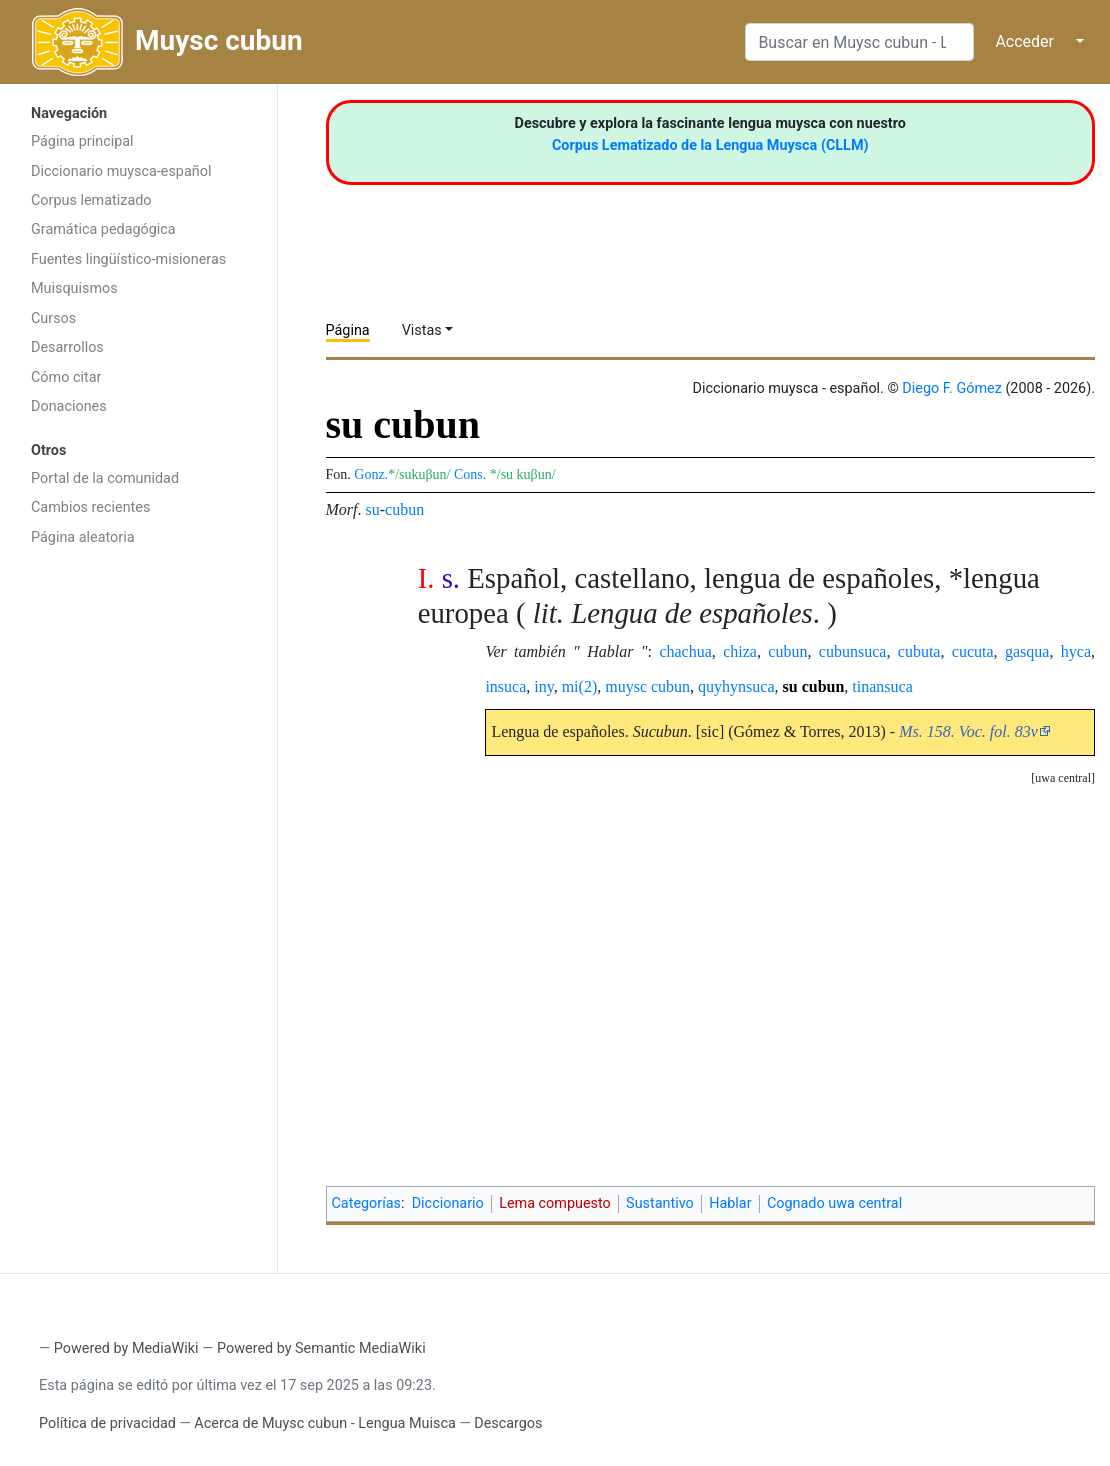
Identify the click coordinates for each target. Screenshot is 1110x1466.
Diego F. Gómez (952, 388)
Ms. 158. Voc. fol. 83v (968, 731)
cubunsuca (853, 651)
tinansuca (882, 686)
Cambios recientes (90, 507)
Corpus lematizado (91, 200)
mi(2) (580, 686)
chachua (685, 651)
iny (543, 686)
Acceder (1024, 41)
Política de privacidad (107, 1423)
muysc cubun (647, 686)
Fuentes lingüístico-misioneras (128, 259)
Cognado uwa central (834, 1203)
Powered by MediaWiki (126, 1348)
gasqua (1027, 651)
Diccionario (448, 1203)
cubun (404, 509)
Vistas (422, 330)
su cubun (814, 686)
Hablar (730, 1203)
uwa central (1063, 778)
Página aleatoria (83, 537)
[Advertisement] (138, 875)
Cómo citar (66, 377)
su (373, 509)
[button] (1063, 778)
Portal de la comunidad (105, 478)
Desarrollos (67, 347)
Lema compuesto (555, 1203)
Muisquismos (74, 288)
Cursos (53, 318)
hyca (1076, 651)
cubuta (919, 651)
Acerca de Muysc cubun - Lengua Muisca (324, 1423)
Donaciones (69, 406)
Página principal (82, 141)
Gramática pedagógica (103, 229)
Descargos (508, 1423)
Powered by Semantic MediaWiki (321, 1348)
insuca (505, 686)
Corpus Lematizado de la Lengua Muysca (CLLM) (710, 145)
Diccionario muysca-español (121, 171)
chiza (740, 651)
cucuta (973, 651)
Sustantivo (660, 1203)
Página (348, 330)
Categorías (367, 1203)
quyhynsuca (736, 686)
